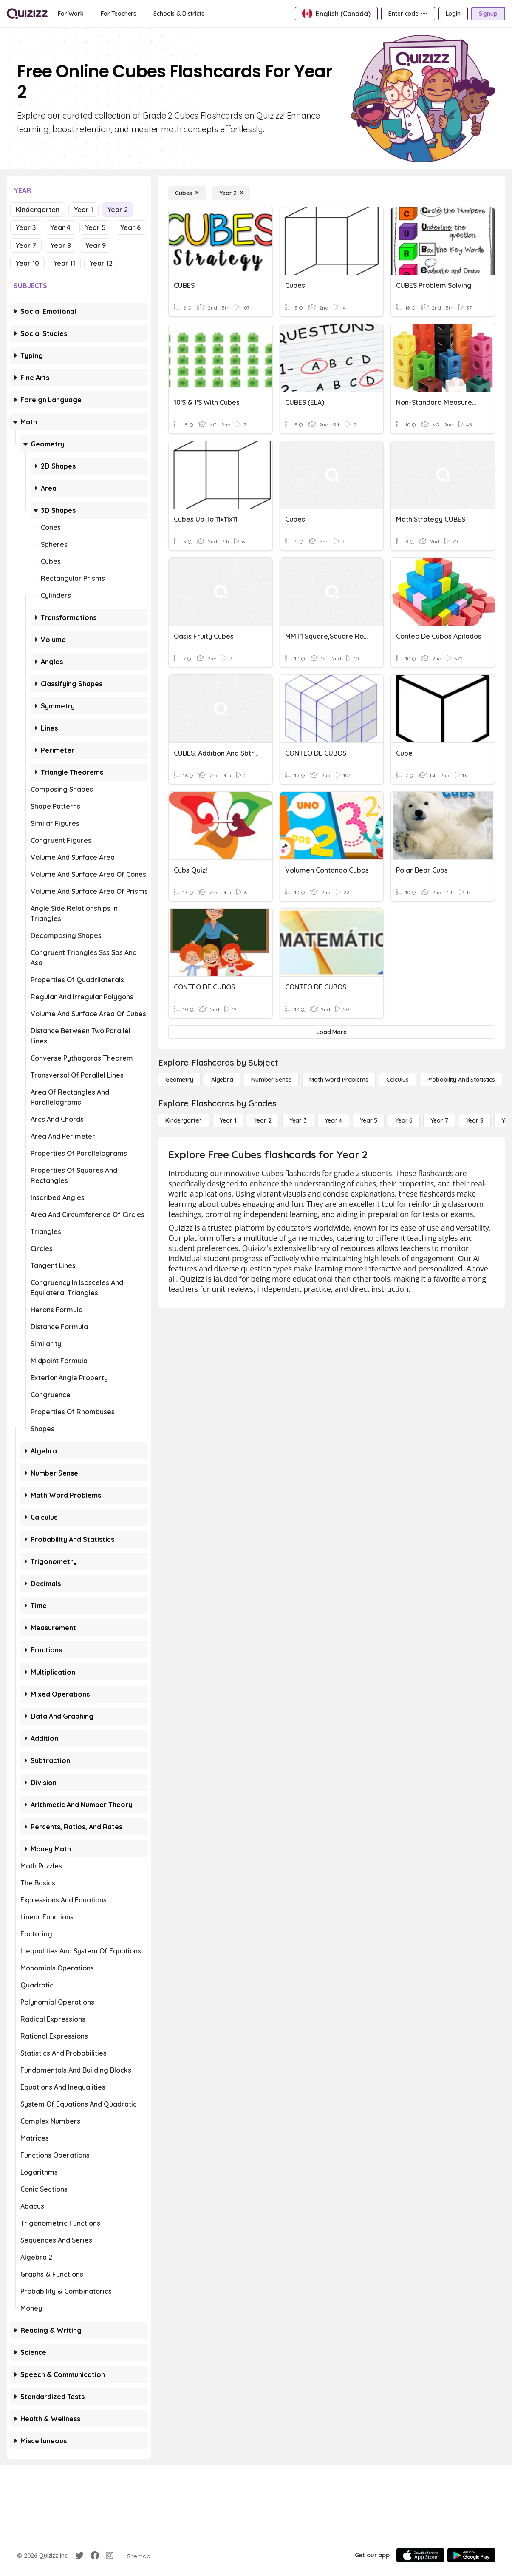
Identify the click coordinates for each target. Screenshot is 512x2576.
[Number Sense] (271, 1079)
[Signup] (488, 13)
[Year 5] (369, 1120)
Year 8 (61, 245)
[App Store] (420, 2555)
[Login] (453, 13)
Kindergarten (37, 209)
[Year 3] (298, 1120)
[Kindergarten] (183, 1120)
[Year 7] (439, 1120)
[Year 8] (475, 1120)
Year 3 (26, 227)
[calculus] (397, 1079)
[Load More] (331, 1032)
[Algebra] (222, 1079)
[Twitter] (79, 2555)
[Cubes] (187, 193)
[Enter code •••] (408, 13)
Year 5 (95, 227)
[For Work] (71, 13)
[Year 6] (404, 1120)
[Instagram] (109, 2555)
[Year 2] (231, 193)
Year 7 (26, 245)
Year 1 (83, 209)
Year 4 (60, 227)
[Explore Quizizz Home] (27, 13)
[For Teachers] (118, 13)
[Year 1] (227, 1120)
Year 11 (64, 263)
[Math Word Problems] (338, 1079)
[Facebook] (95, 2555)
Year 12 (101, 263)
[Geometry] (179, 1079)
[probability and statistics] (460, 1079)
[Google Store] (471, 2555)
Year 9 (95, 245)
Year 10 (27, 263)
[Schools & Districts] (179, 13)
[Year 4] (333, 1120)
